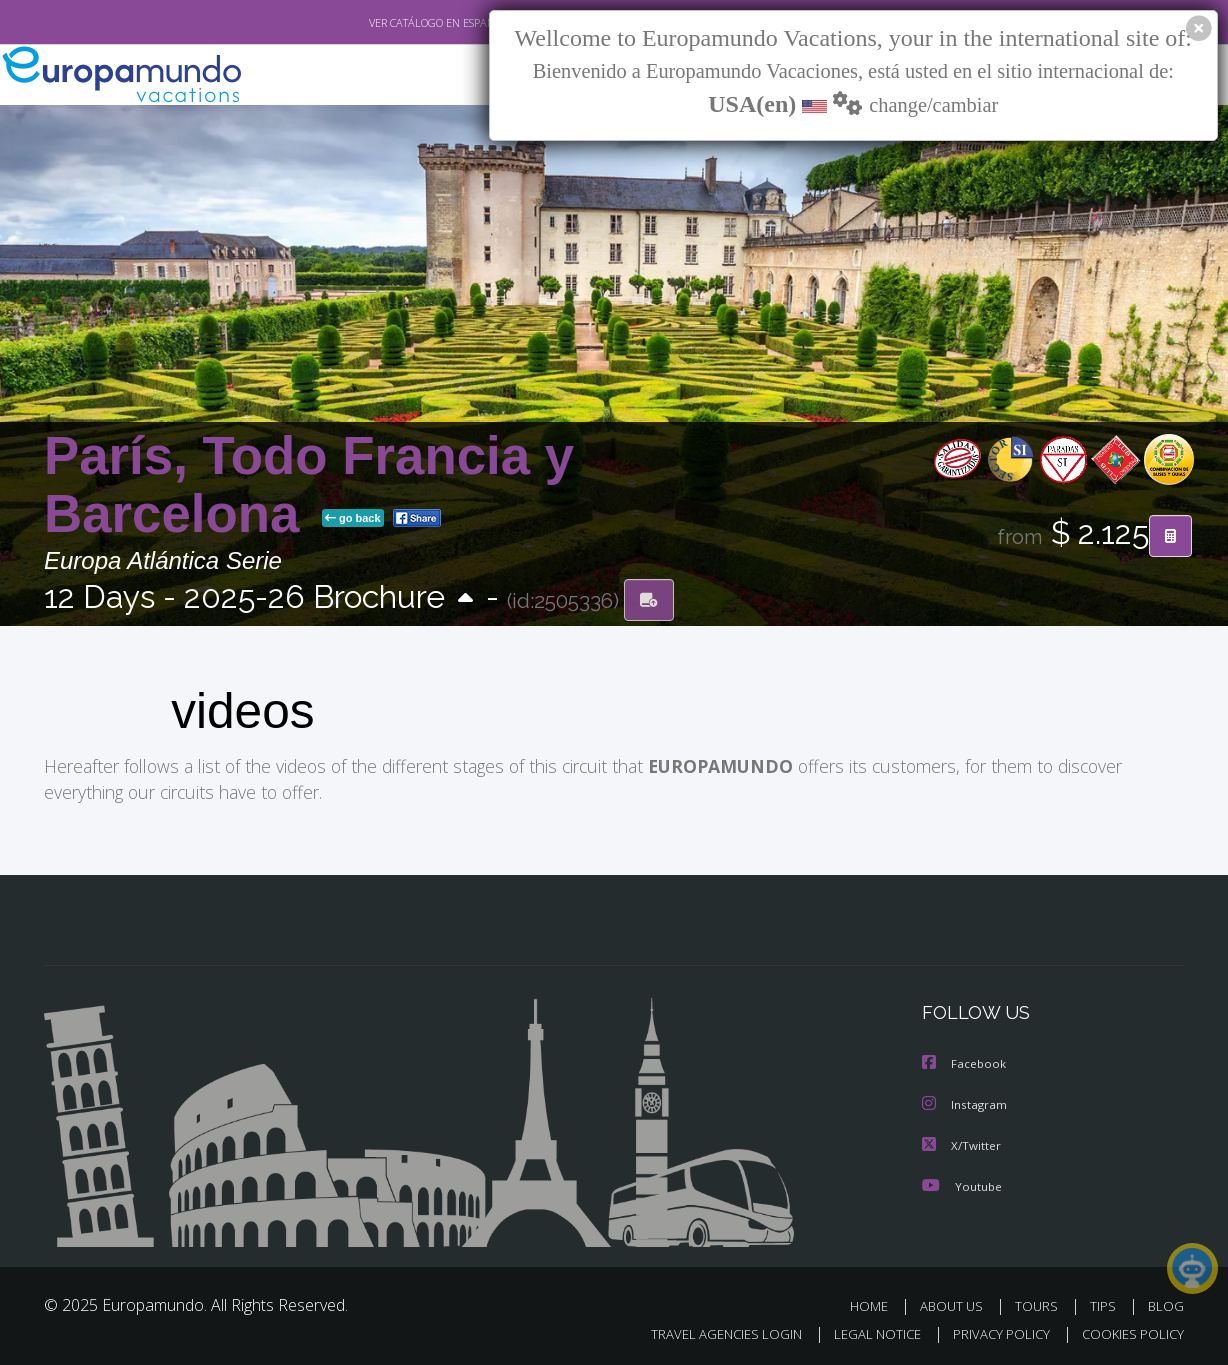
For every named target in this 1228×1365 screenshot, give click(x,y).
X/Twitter (962, 1143)
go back (353, 518)
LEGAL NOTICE (864, 1331)
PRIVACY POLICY (992, 1331)
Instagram (965, 1103)
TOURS (1040, 1303)
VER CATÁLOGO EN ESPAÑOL (392, 23)
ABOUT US (957, 1303)
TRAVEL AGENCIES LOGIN (707, 1331)
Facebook (965, 1063)
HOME (876, 1303)
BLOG (1166, 1303)
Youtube (962, 1183)
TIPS (1105, 1303)
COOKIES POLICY (1128, 1331)
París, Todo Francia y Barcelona (309, 484)
